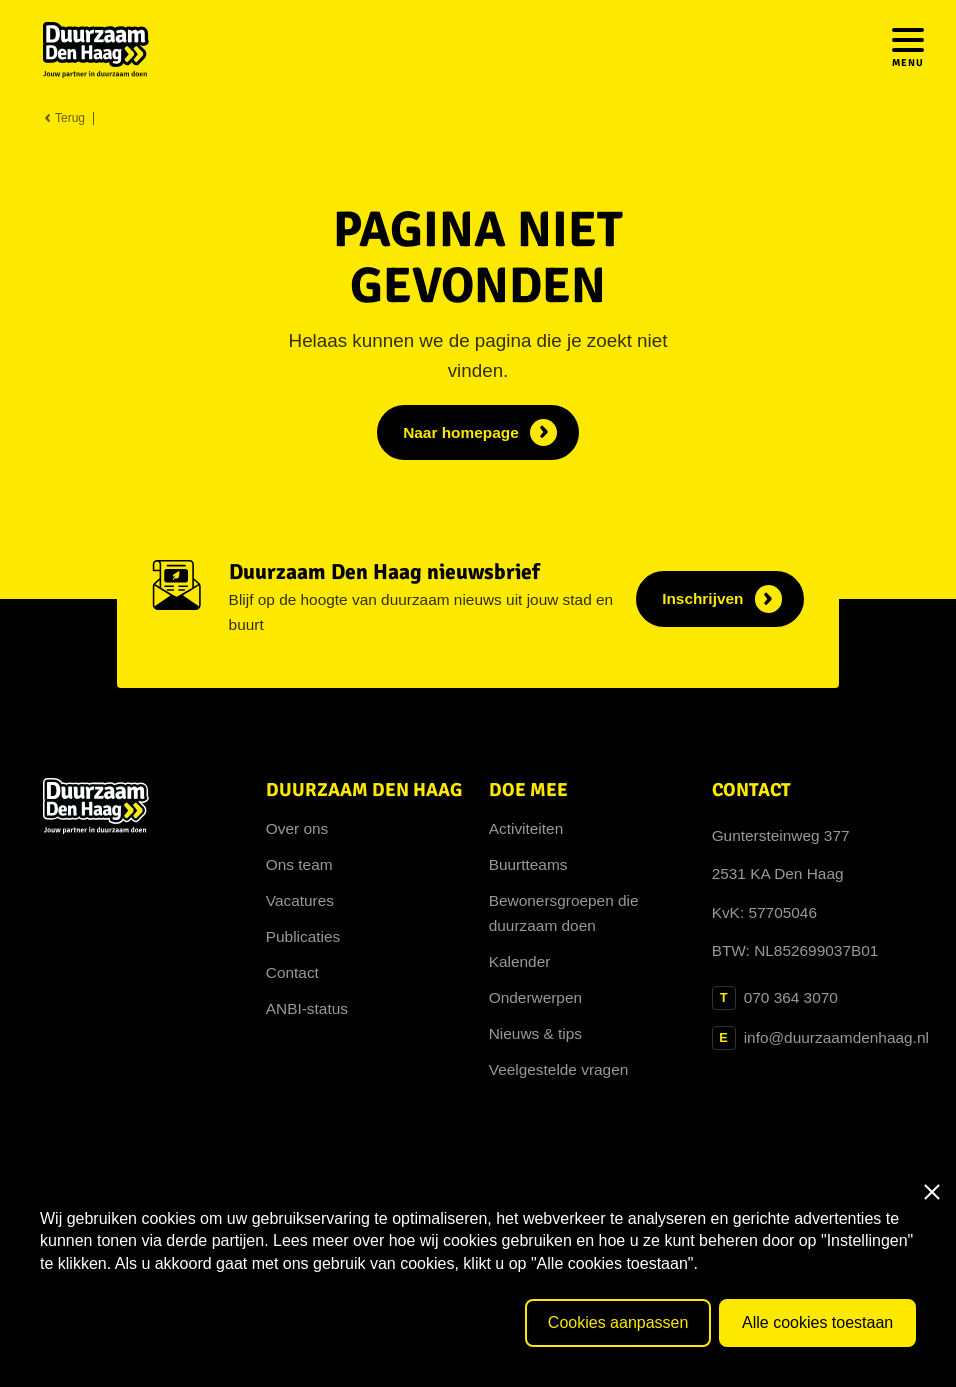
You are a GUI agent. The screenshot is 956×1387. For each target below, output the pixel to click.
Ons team (299, 864)
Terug (64, 118)
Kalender (520, 961)
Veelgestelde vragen (559, 1069)
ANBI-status (307, 1008)
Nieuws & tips (535, 1033)
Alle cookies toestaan (817, 1322)
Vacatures (300, 900)
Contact (292, 972)
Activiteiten (526, 828)
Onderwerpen (535, 997)
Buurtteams (528, 864)
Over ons (297, 828)
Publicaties (303, 936)
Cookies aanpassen (618, 1322)
